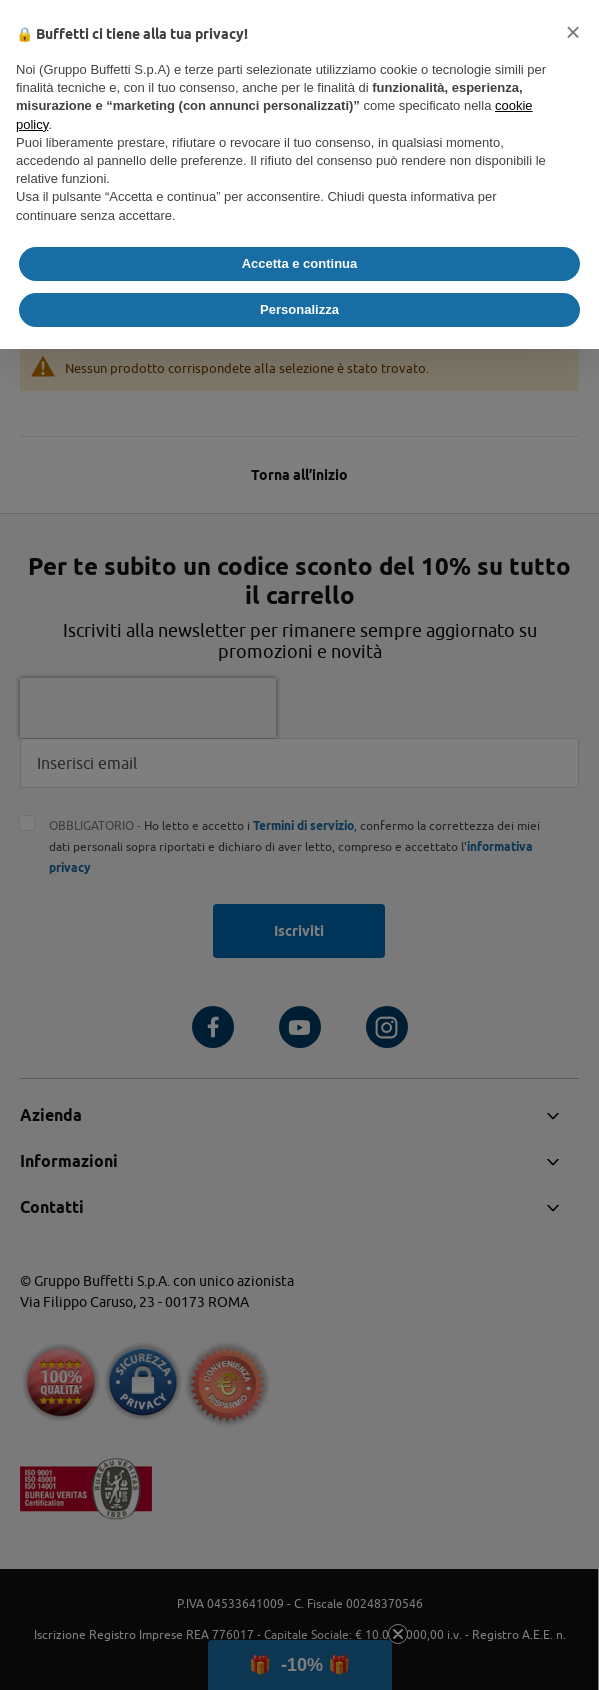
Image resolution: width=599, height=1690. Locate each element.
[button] (573, 32)
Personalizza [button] (299, 309)
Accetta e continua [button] (300, 263)
